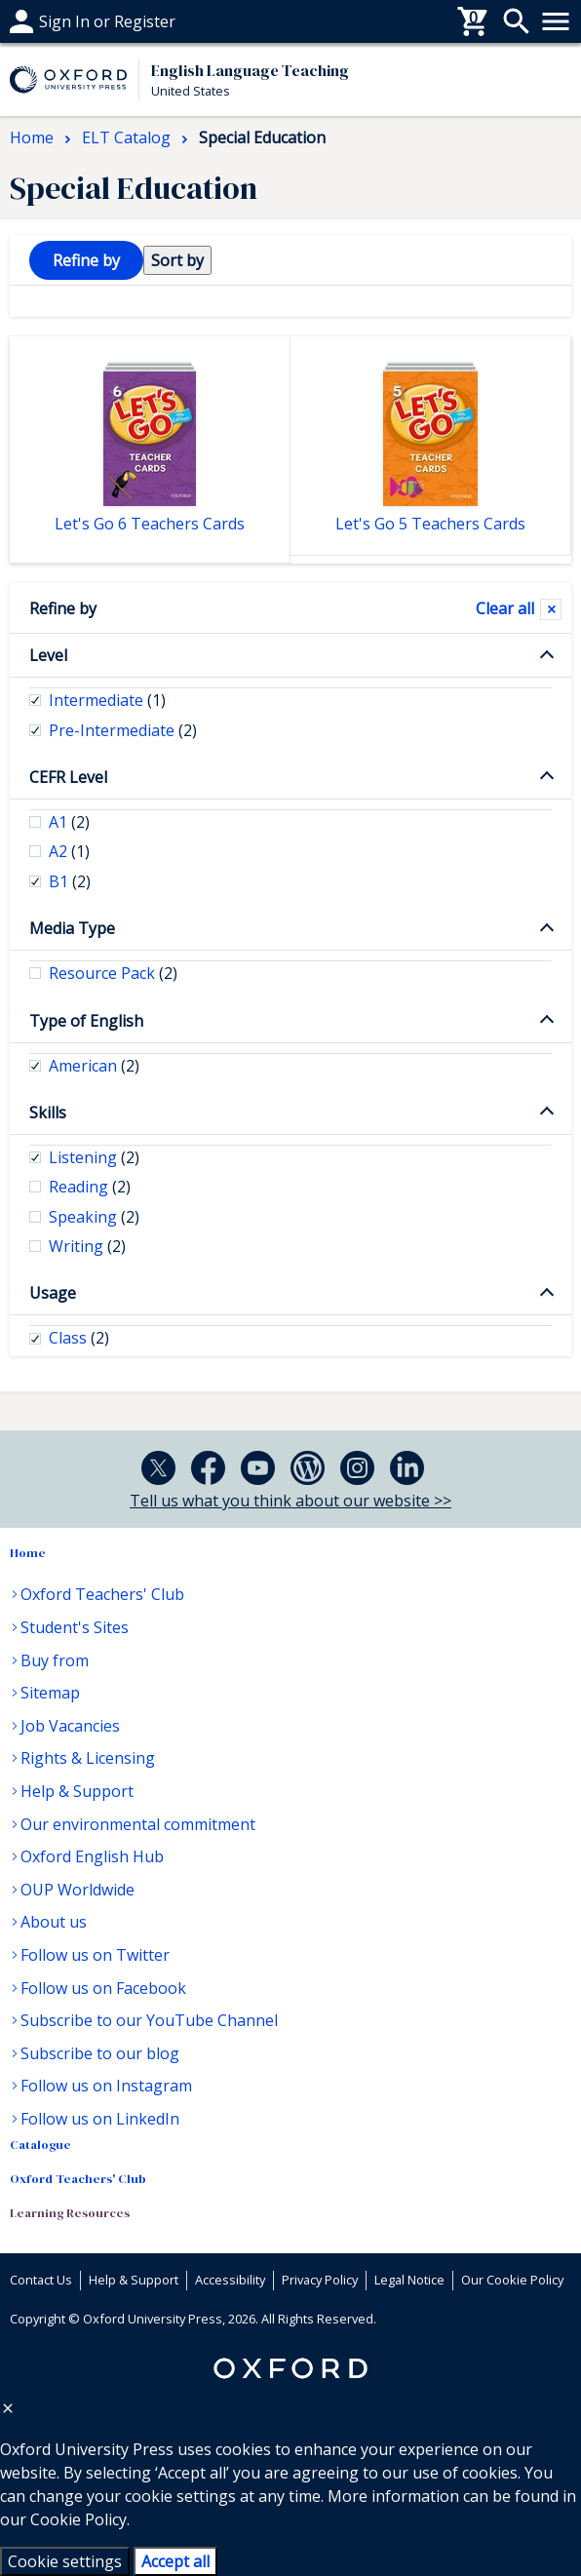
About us (53, 1921)
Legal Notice (409, 2279)
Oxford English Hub (92, 1856)
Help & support (66, 21)
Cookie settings (65, 2561)
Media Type (72, 928)
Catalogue (40, 2144)
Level (48, 655)
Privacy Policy (320, 2279)
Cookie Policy (78, 2519)
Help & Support (77, 1791)
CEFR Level (68, 777)
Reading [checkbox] (90, 1186)
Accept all (175, 2561)
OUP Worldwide (77, 1889)
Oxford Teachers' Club (102, 1594)
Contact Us (41, 2279)
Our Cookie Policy (512, 2279)
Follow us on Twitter (95, 1955)
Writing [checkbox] (87, 1246)
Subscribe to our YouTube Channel (149, 2020)
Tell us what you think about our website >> (290, 1500)
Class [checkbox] (79, 1337)
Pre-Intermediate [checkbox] (123, 730)
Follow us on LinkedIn (99, 2118)
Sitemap (50, 1692)
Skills (47, 1112)
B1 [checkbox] (70, 881)
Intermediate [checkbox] (107, 700)
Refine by (63, 608)
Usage (52, 1293)
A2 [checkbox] (69, 851)
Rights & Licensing (87, 1758)
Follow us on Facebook (103, 1988)
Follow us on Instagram (106, 2085)
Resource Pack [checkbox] (113, 973)
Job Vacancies (70, 1726)
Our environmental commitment (137, 1824)
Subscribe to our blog (99, 2053)
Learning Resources (70, 2213)
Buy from (54, 1660)
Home (28, 1552)
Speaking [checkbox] (94, 1217)
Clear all (505, 608)
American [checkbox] (94, 1065)
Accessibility (230, 2279)
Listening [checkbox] (94, 1157)
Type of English (86, 1021)
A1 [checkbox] (69, 822)
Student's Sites (74, 1627)
